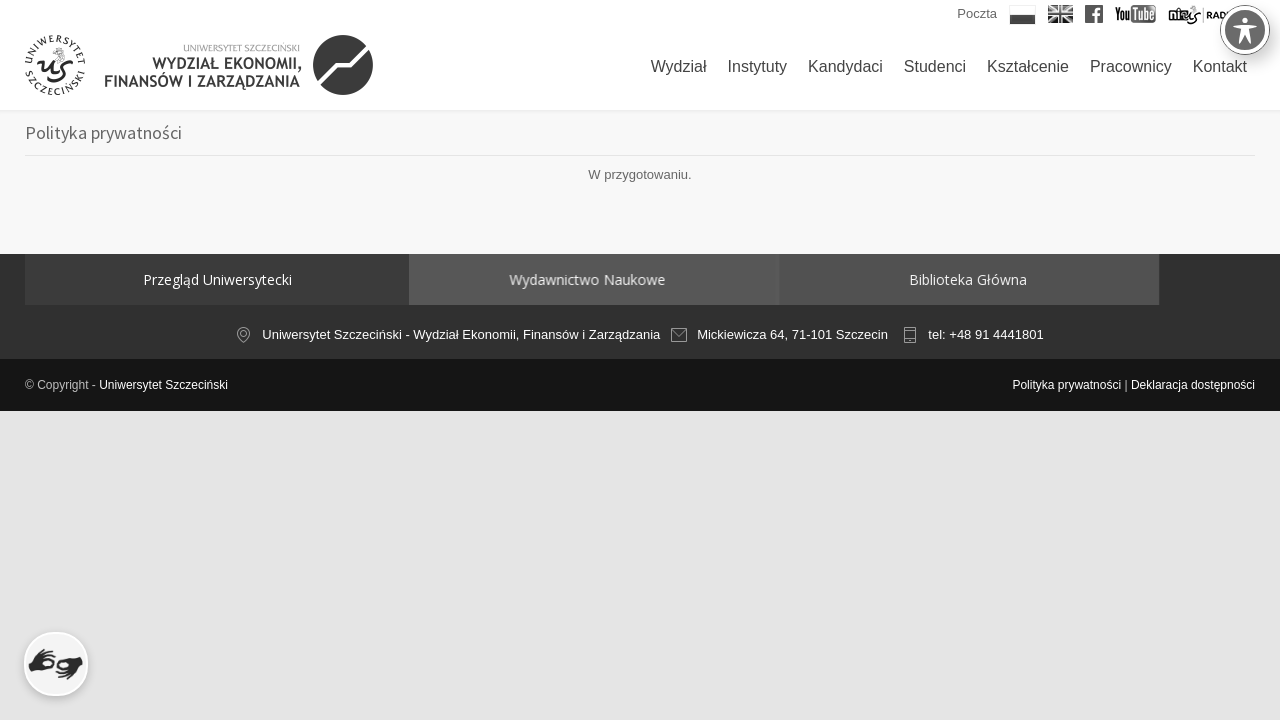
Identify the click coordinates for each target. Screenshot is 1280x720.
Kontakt (1220, 66)
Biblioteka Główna (841, 279)
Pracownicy (1131, 66)
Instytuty (758, 66)
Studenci (935, 66)
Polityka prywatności (1066, 385)
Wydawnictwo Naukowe (547, 279)
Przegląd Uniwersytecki (217, 279)
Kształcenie (1028, 66)
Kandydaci (845, 66)
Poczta (977, 13)
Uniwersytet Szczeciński (163, 385)
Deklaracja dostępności (1193, 385)
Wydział (679, 66)
